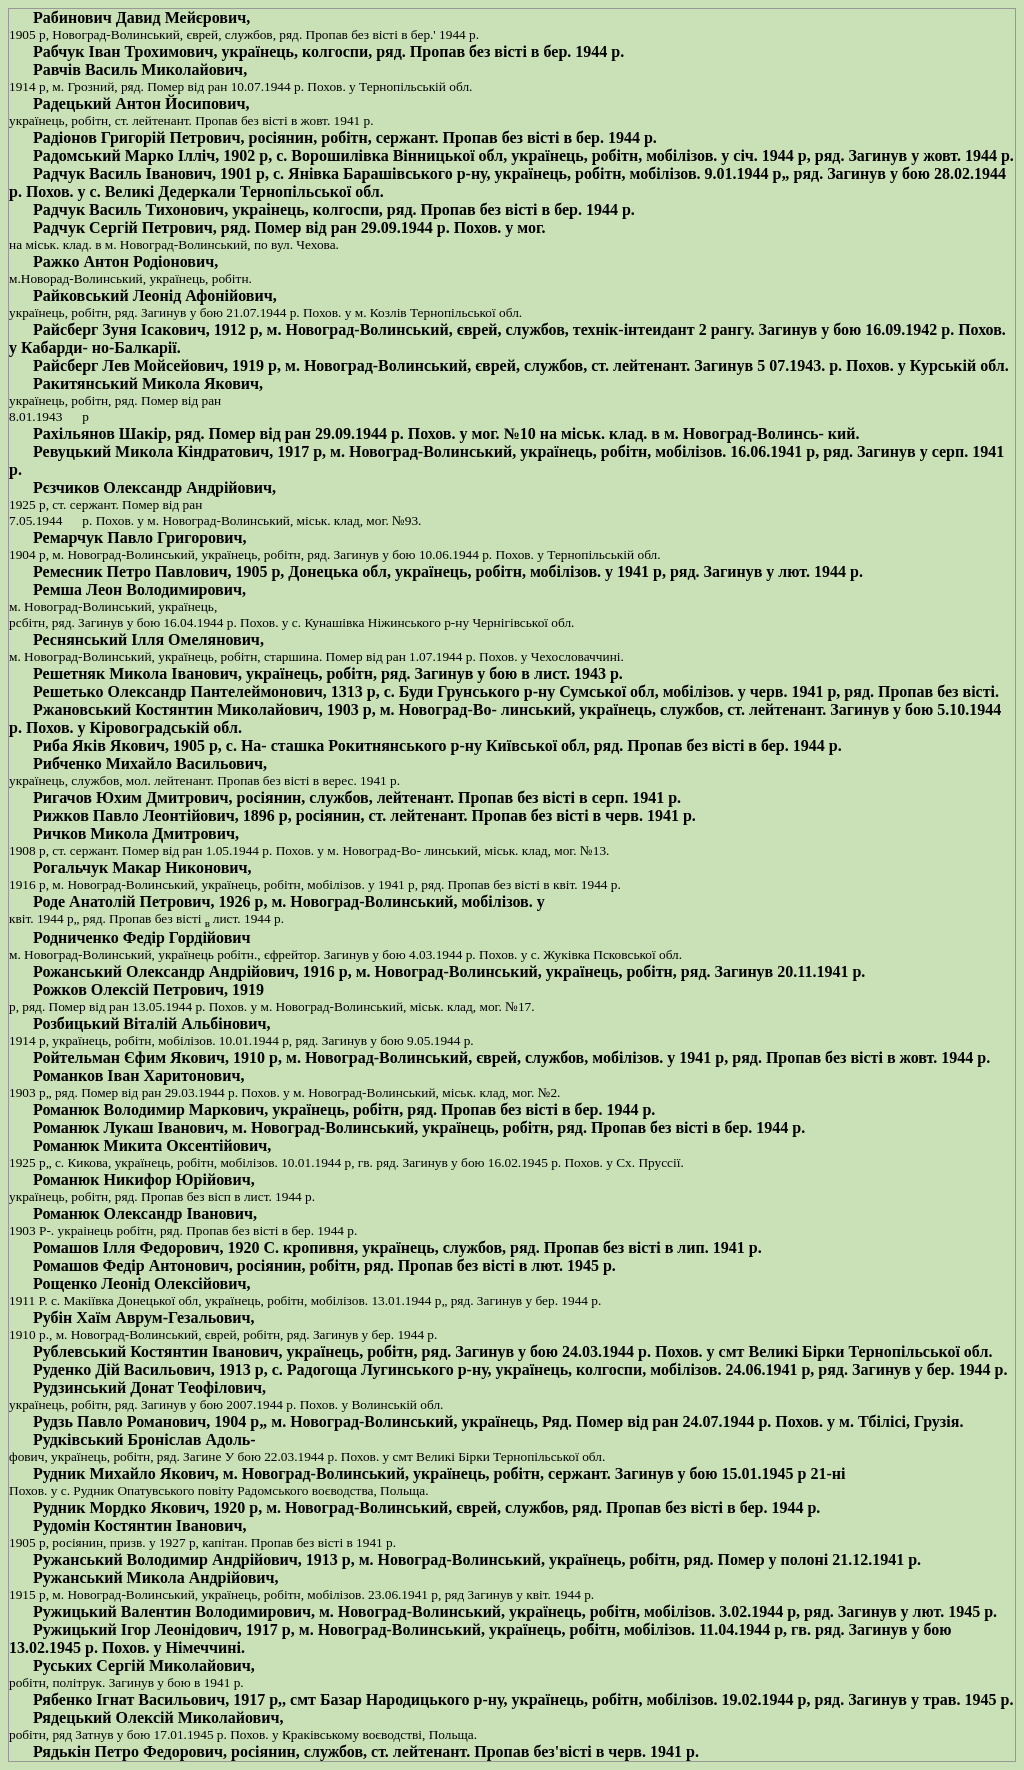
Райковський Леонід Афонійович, (155, 295)
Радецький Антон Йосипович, (141, 103)
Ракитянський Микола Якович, (148, 383)
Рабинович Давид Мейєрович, (141, 17)
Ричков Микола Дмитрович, (136, 833)
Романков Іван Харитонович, (138, 1075)
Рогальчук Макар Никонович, (142, 867)
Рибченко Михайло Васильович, (150, 763)
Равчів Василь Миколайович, (140, 69)
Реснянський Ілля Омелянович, (148, 639)
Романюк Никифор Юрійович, (144, 1179)
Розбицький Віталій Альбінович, (151, 1023)
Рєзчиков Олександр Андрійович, (154, 487)
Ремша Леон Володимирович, (139, 589)
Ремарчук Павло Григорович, (140, 537)
